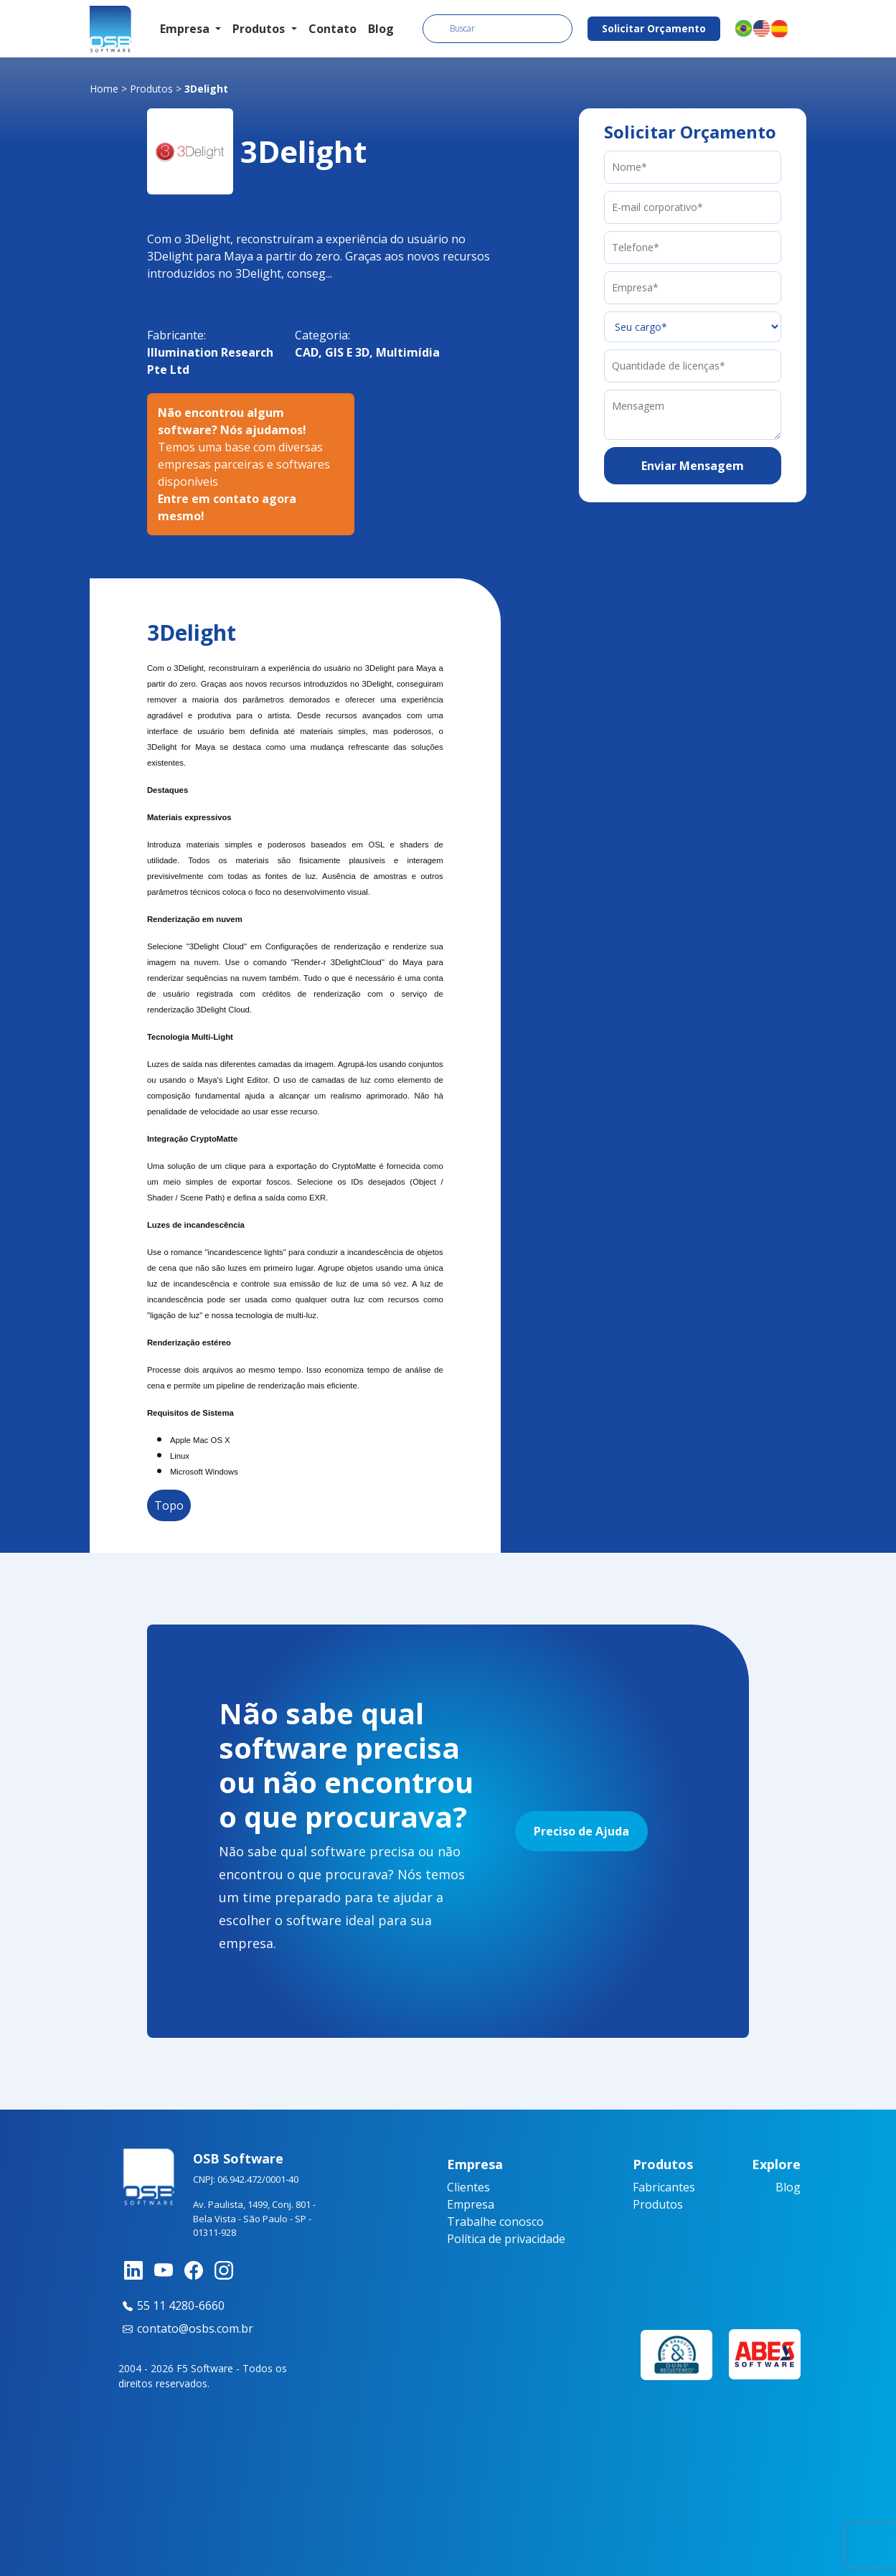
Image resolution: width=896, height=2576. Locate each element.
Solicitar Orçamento (654, 28)
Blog (381, 29)
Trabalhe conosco (495, 2221)
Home (104, 88)
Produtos (151, 88)
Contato (332, 29)
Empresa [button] (186, 29)
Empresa (470, 2204)
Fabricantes (664, 2187)
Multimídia (408, 352)
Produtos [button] (260, 29)
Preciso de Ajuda (581, 1831)
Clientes (468, 2187)
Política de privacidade (506, 2239)
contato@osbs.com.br (185, 2328)
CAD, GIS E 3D (332, 352)
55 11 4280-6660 (171, 2305)
